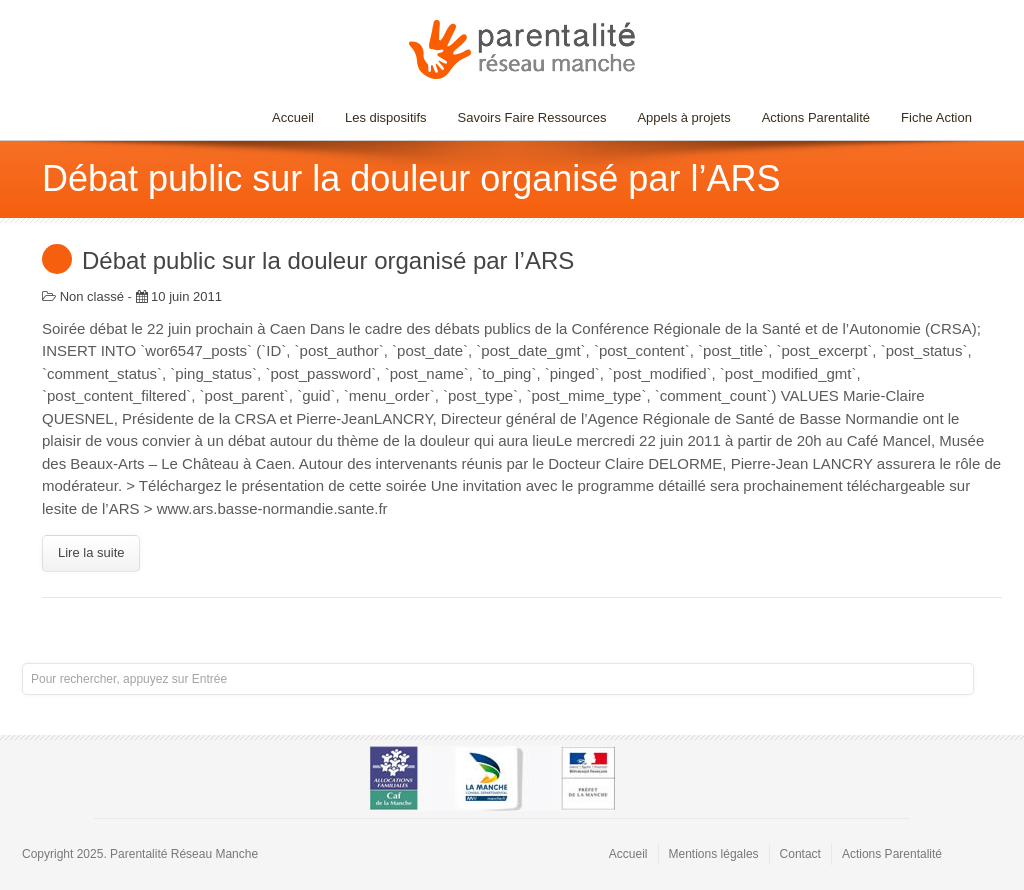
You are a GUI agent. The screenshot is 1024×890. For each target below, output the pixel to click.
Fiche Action (936, 117)
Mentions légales (714, 854)
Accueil (293, 117)
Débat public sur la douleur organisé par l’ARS (328, 260)
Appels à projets (683, 117)
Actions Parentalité (816, 117)
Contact (800, 854)
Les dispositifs (381, 117)
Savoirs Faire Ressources (527, 117)
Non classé (92, 296)
